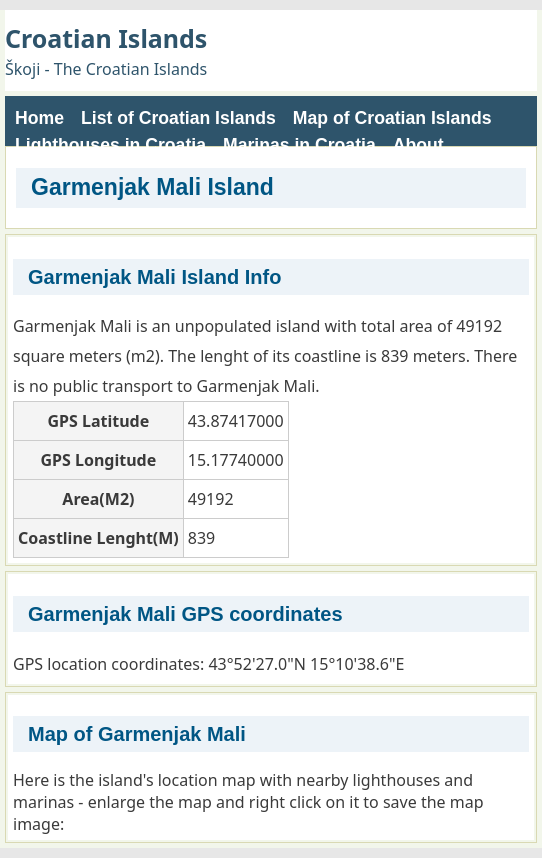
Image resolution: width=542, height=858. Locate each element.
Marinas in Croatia (299, 145)
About (418, 145)
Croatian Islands (106, 38)
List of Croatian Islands (178, 118)
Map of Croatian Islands (392, 118)
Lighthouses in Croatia (110, 145)
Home (39, 118)
